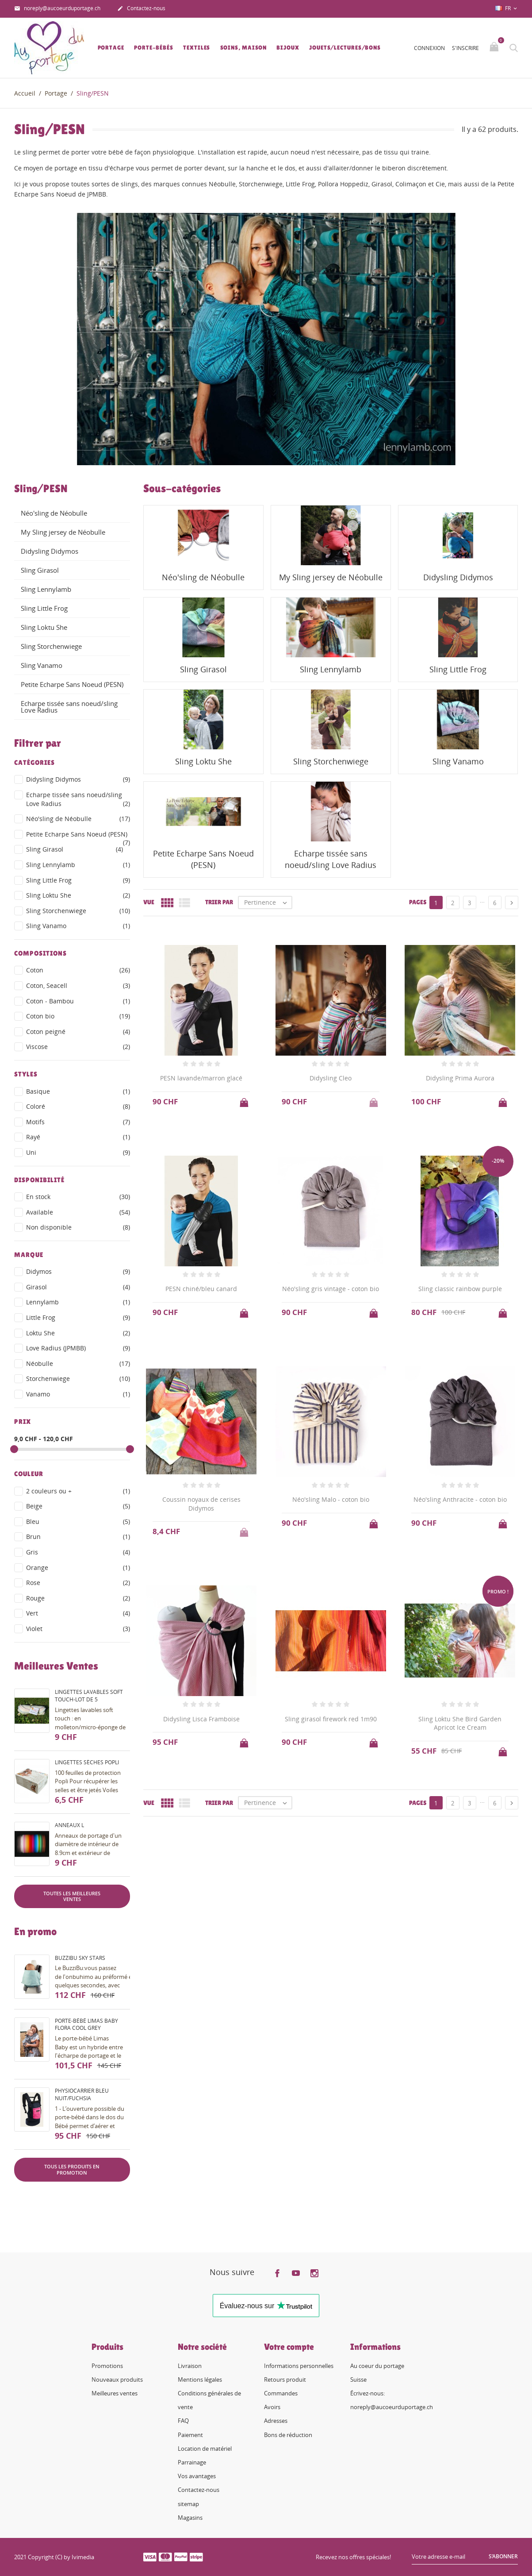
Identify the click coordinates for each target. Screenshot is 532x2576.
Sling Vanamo (41, 665)
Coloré (78, 1106)
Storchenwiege (78, 1378)
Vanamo (78, 1394)
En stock (78, 1196)
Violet (78, 1628)
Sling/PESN (41, 488)
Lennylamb (78, 1302)
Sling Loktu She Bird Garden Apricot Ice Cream (459, 1723)
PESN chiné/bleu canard (201, 1288)
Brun (78, 1536)
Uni (78, 1152)
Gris (78, 1552)
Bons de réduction (288, 2435)
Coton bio (78, 1016)
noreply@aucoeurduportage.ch (57, 8)
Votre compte (289, 2347)
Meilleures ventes (115, 2393)
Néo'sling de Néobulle (54, 513)
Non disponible (78, 1227)
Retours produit (285, 2379)
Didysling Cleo (331, 1078)
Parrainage (192, 2462)
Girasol (78, 1287)
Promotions (107, 2366)
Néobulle (78, 1363)
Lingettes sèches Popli (87, 1762)
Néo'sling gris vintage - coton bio (330, 1288)
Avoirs (272, 2407)
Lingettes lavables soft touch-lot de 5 (89, 1695)
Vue (148, 902)
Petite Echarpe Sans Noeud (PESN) (72, 684)
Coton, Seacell (78, 985)
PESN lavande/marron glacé (201, 1078)
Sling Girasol (40, 570)
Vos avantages (197, 2476)
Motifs (78, 1122)
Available (78, 1212)
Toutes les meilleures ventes (71, 1896)
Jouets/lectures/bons (345, 47)
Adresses (275, 2421)
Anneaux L (69, 1825)
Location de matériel (205, 2449)
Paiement (190, 2435)
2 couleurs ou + (78, 1491)
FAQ (183, 2421)
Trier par (219, 902)
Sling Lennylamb (46, 589)
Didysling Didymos (49, 551)
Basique (78, 1091)
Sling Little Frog (44, 608)
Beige (78, 1506)
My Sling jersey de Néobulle (63, 532)
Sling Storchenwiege (51, 646)
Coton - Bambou (78, 1001)
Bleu (78, 1521)
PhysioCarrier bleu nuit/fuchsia (82, 2094)
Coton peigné (78, 1031)
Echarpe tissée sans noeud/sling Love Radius (69, 706)
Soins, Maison (243, 47)
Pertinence (267, 902)
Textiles (196, 47)
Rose (78, 1582)
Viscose (78, 1046)
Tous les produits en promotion (72, 2169)
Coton (78, 970)
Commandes (281, 2393)
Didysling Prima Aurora (460, 1078)
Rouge (78, 1598)
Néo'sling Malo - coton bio (330, 1499)
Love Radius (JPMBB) (78, 1348)
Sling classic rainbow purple (460, 1288)
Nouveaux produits (117, 2379)
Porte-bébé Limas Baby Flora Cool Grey (86, 2024)
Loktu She (78, 1333)
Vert (78, 1613)
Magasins (190, 2518)
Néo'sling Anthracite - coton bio (460, 1499)
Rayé (78, 1137)
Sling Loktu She (44, 627)
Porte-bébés (153, 47)
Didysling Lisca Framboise (201, 1719)
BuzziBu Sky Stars (80, 1958)
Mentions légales (200, 2379)
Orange (78, 1567)
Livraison (190, 2366)
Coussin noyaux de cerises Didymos (201, 1503)
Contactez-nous (141, 8)
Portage (111, 47)
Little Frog (78, 1317)
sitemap (188, 2504)
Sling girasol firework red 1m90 (331, 1719)
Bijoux (287, 47)
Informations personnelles (298, 2366)
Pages (417, 902)
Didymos (78, 1271)
